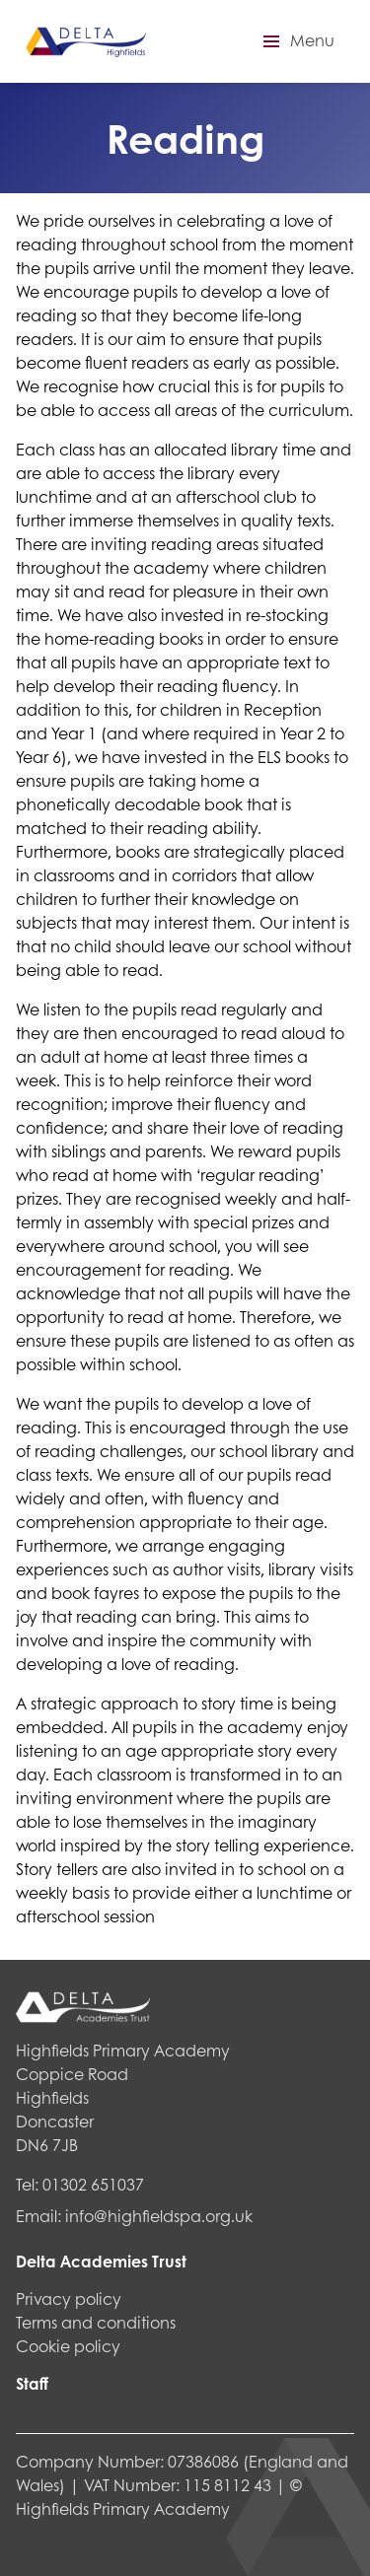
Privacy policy (68, 2298)
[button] (296, 41)
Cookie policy (68, 2345)
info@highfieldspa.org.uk (159, 2215)
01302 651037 (93, 2184)
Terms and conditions (96, 2322)
